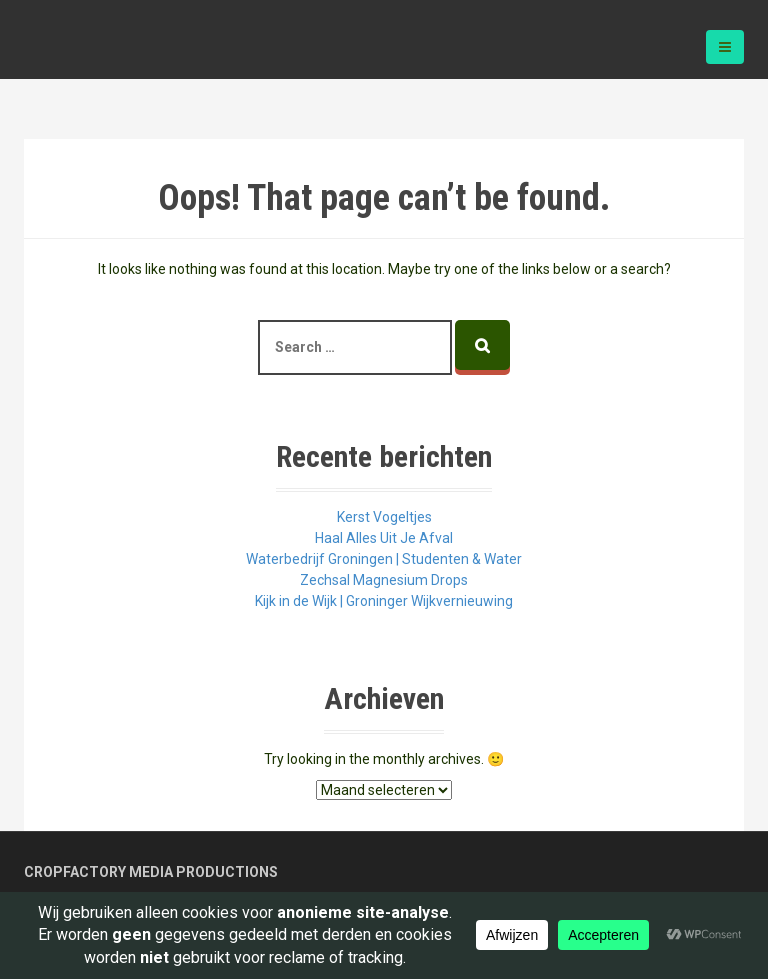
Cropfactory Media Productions (151, 872)
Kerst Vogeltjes (384, 517)
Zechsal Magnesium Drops (384, 580)
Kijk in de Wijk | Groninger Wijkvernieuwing (384, 601)
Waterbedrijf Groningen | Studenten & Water (384, 559)
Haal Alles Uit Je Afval (384, 538)
